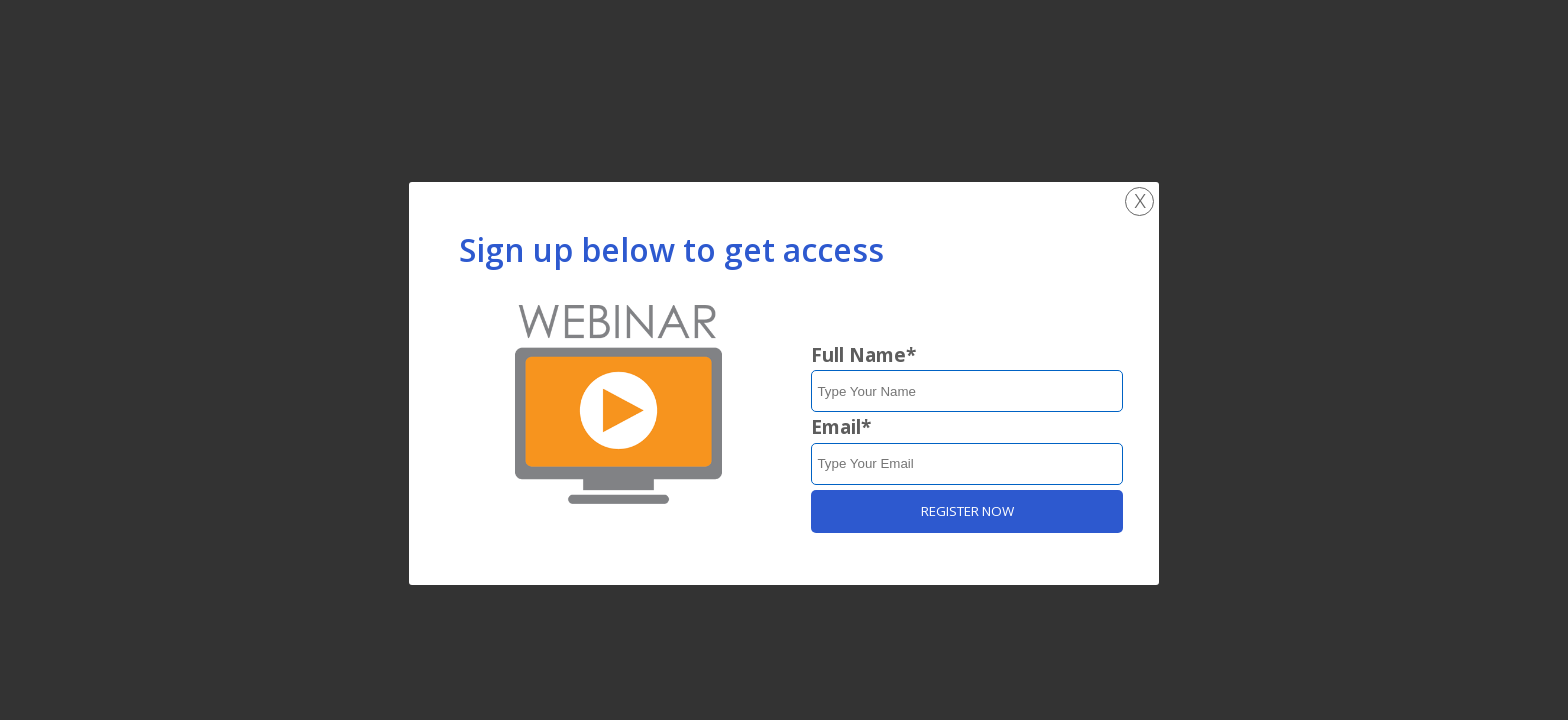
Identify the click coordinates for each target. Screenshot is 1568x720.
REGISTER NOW (967, 511)
